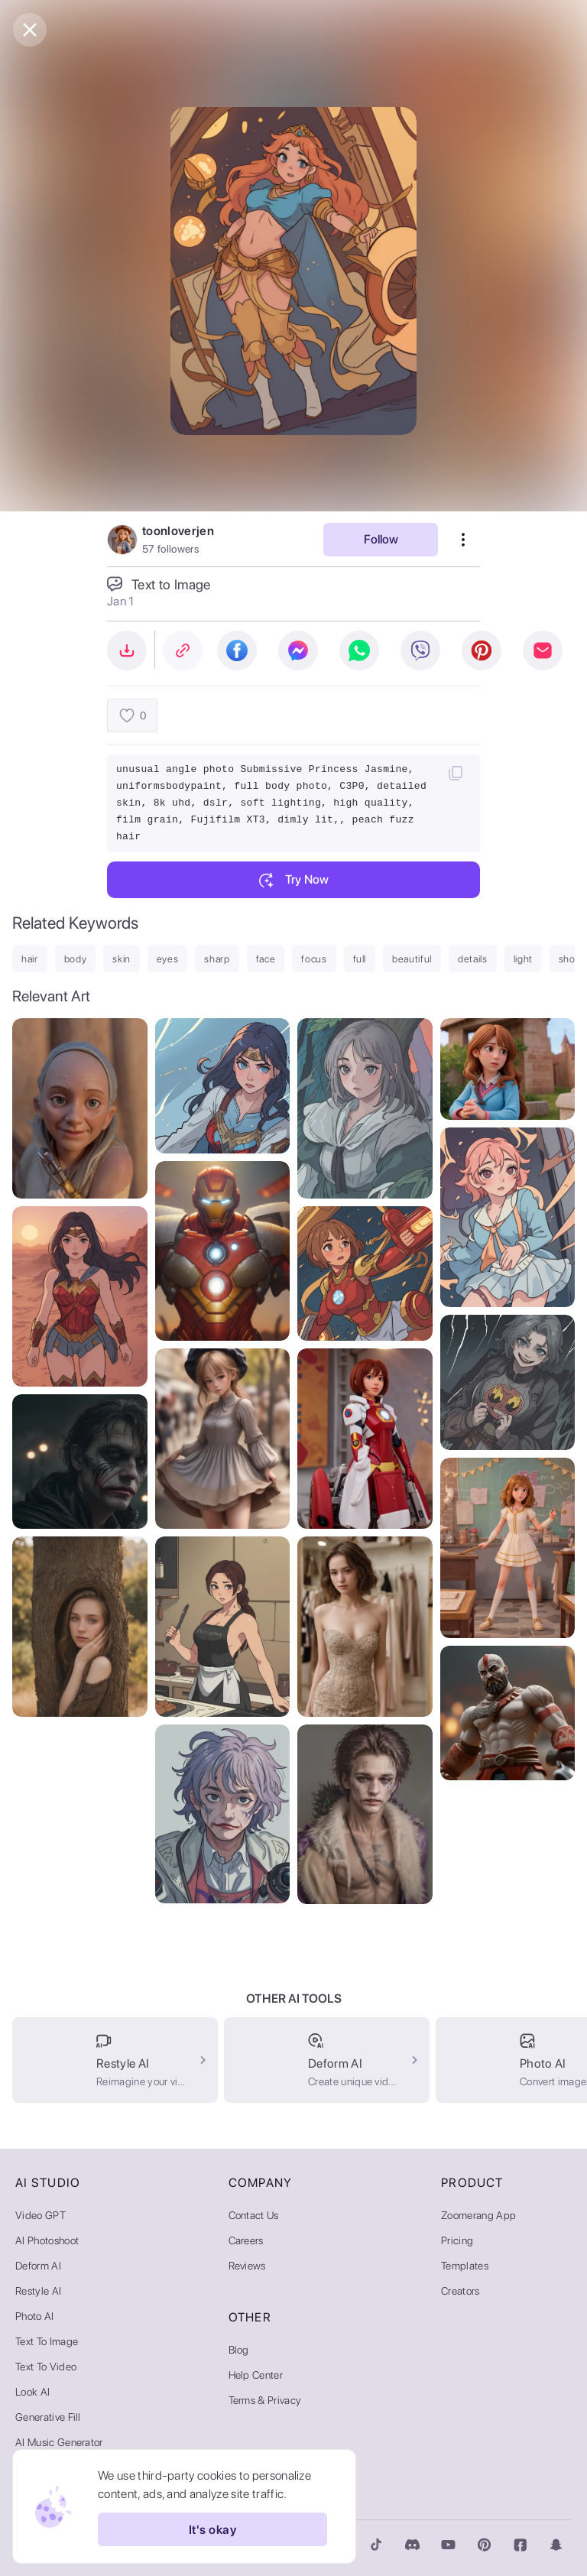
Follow (381, 539)
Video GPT (40, 2215)
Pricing (457, 2240)
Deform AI (38, 2266)
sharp (216, 959)
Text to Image (46, 2341)
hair (29, 959)
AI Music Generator (59, 2442)
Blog (239, 2350)
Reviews (247, 2266)
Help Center (256, 2375)
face (266, 959)
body (75, 959)
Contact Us (254, 2215)
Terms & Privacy (265, 2400)
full (360, 959)
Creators (460, 2291)
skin (121, 959)
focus (313, 959)
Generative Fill (48, 2417)
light (523, 959)
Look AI (32, 2392)
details (473, 959)
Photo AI (34, 2316)
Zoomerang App (478, 2215)
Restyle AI (38, 2291)
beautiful (412, 959)
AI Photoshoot (47, 2240)
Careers (246, 2240)
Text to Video (45, 2366)
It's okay (212, 2529)
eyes (168, 959)
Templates (464, 2266)
